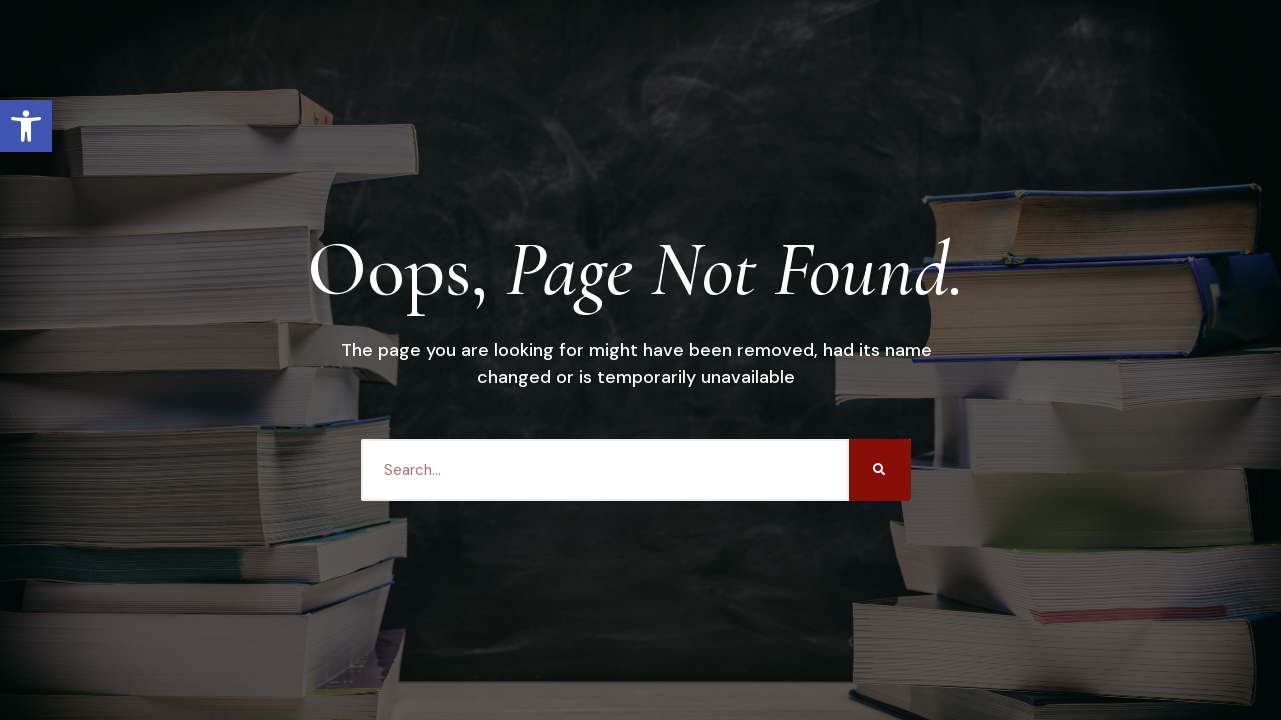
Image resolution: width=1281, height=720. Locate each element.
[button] (26, 126)
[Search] (880, 470)
